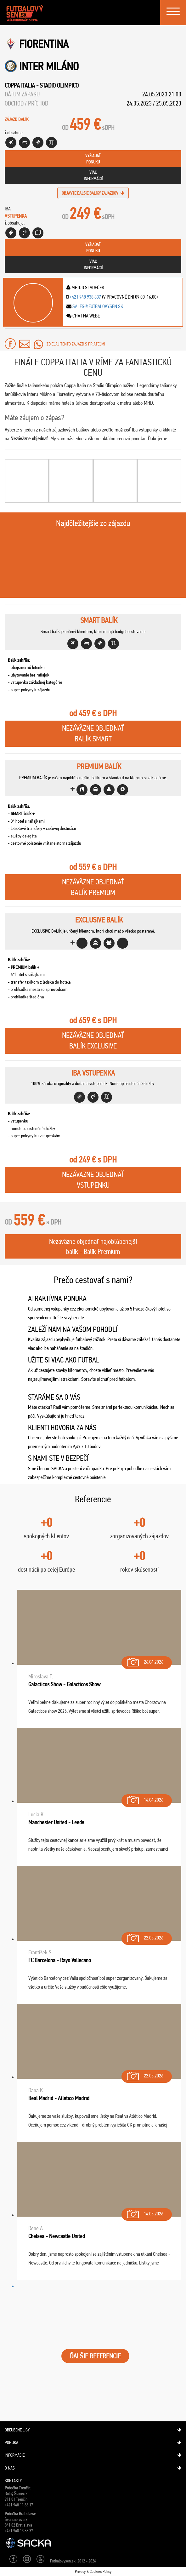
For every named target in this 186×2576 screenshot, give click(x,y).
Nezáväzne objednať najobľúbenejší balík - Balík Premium (93, 1246)
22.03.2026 (144, 1936)
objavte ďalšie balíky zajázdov (93, 193)
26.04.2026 (144, 1660)
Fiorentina (44, 43)
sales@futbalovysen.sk (97, 306)
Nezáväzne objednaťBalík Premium (93, 887)
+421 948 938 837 (85, 297)
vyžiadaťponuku (93, 158)
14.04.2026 (144, 1798)
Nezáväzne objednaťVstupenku (93, 1180)
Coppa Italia (20, 85)
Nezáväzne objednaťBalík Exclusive (93, 1040)
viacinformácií (93, 175)
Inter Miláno (49, 66)
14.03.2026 (144, 2212)
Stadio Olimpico (59, 85)
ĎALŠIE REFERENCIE (95, 2356)
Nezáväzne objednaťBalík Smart (93, 733)
